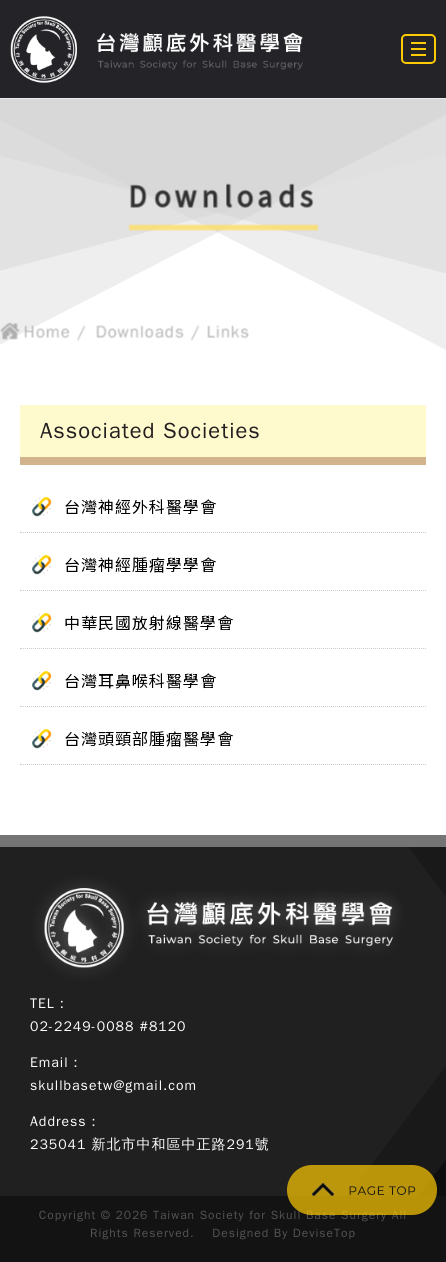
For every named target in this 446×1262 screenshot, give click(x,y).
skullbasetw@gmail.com (113, 1085)
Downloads (138, 334)
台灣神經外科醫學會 (140, 506)
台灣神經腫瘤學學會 (140, 564)
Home (43, 334)
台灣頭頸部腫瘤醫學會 (149, 738)
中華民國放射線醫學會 (149, 622)
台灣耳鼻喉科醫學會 (140, 680)
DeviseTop (324, 1233)
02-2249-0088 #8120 (108, 1026)
